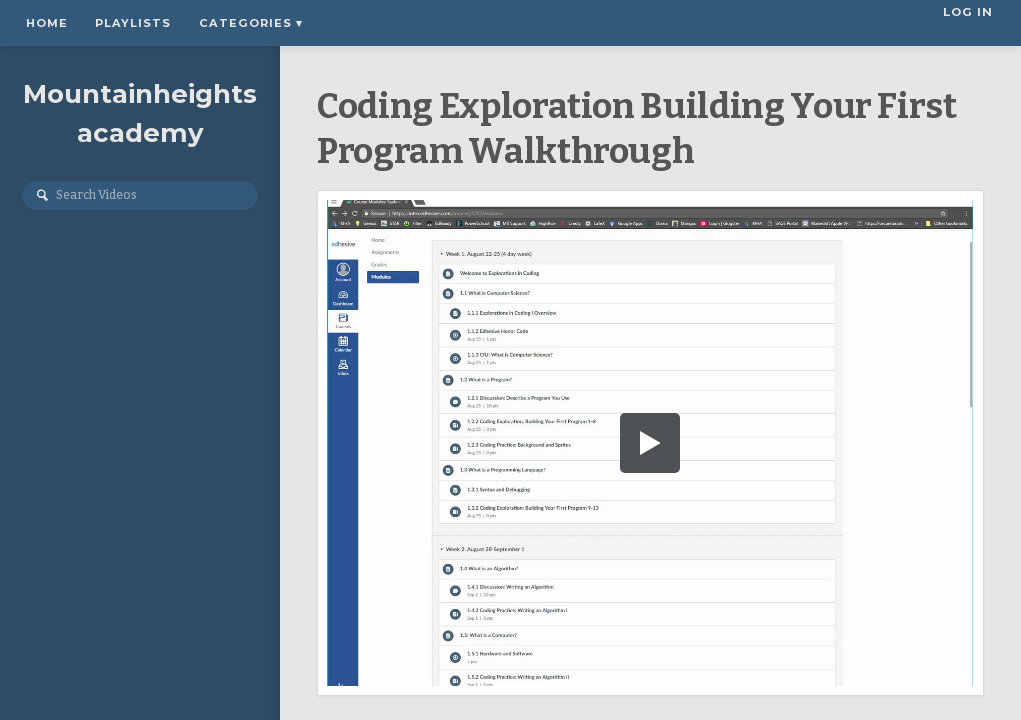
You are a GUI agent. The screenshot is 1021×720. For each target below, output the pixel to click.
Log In (970, 23)
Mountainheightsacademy (140, 113)
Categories (251, 23)
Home (47, 23)
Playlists (133, 23)
